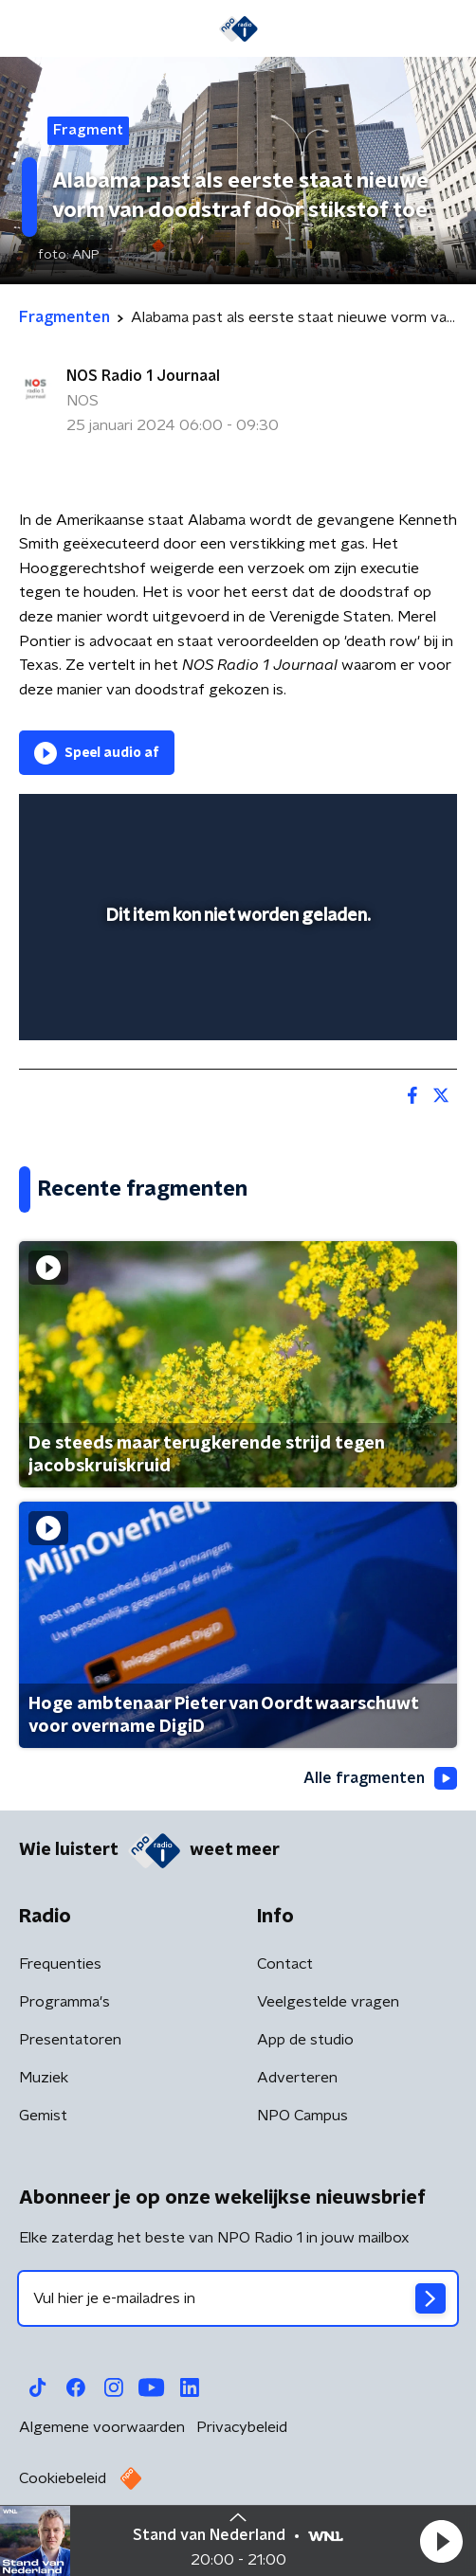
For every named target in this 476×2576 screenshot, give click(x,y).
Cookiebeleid (62, 2478)
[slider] (235, 1007)
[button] (441, 2541)
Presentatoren (70, 2039)
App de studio (305, 2039)
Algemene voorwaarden (102, 2427)
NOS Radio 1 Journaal (143, 376)
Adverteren (297, 2077)
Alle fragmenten (380, 1778)
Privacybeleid (241, 2427)
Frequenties (60, 1964)
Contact (285, 1964)
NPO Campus (302, 2115)
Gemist (43, 2115)
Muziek (43, 2077)
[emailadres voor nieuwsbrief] (238, 2298)
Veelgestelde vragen (328, 2001)
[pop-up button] (354, 820)
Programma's (64, 2001)
